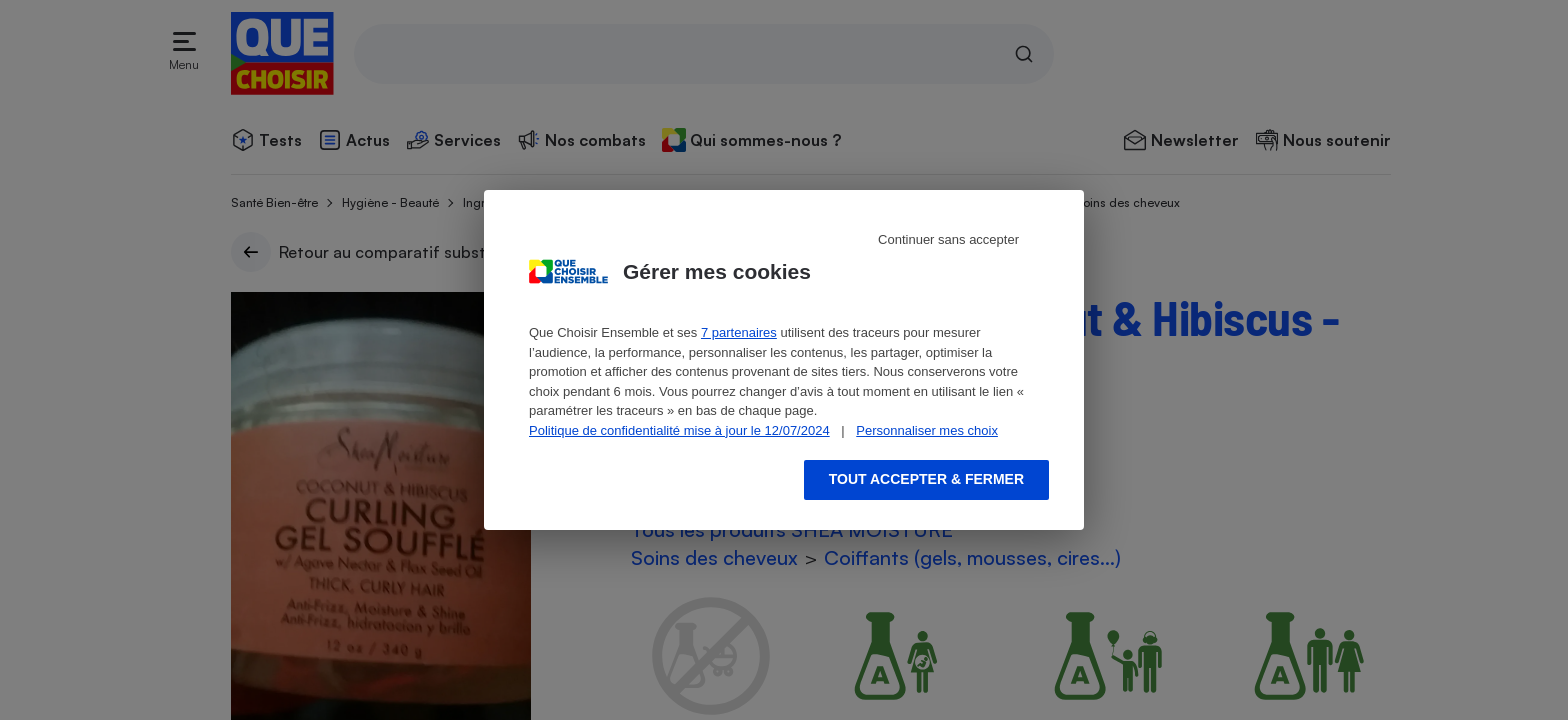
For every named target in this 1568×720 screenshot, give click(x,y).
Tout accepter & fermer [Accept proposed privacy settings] (926, 479)
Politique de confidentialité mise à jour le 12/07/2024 (679, 430)
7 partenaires (739, 332)
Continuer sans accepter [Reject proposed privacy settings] (948, 239)
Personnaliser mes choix (927, 430)
